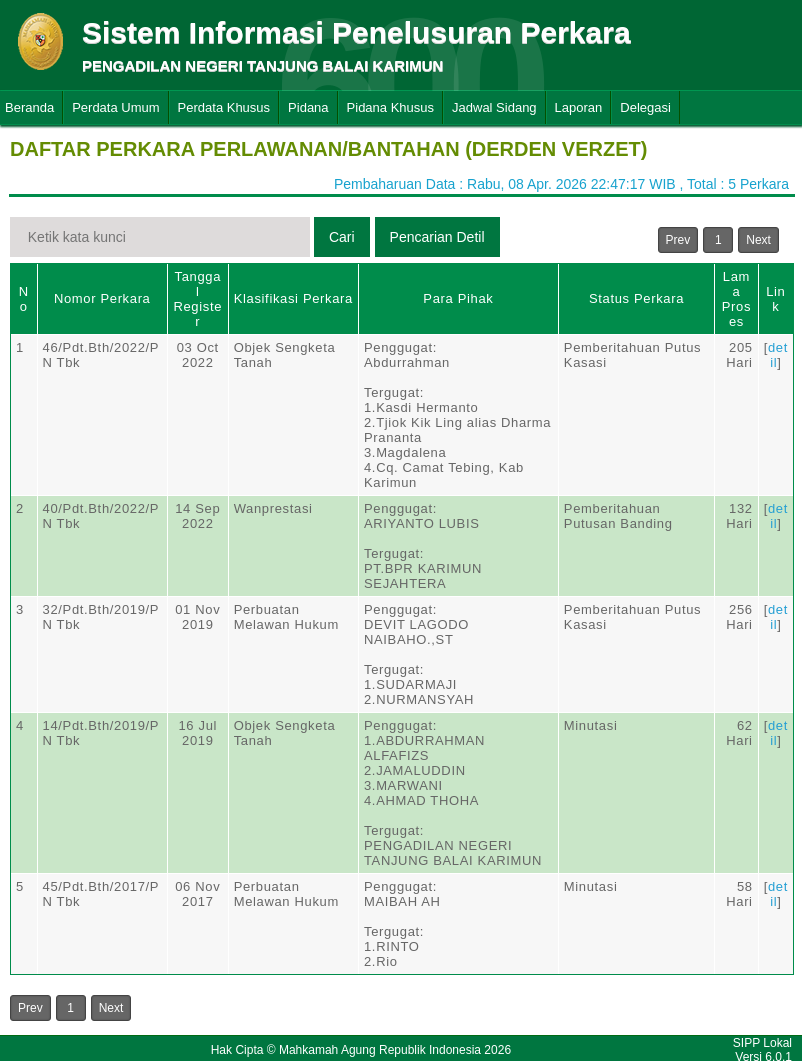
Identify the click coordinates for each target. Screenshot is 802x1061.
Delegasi (645, 107)
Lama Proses (736, 299)
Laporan (579, 107)
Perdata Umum (115, 107)
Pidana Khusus (390, 107)
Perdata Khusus (224, 107)
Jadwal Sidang (494, 107)
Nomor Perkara (102, 298)
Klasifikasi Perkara (293, 298)
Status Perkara (636, 298)
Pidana (308, 107)
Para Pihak (458, 298)
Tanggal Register (197, 299)
